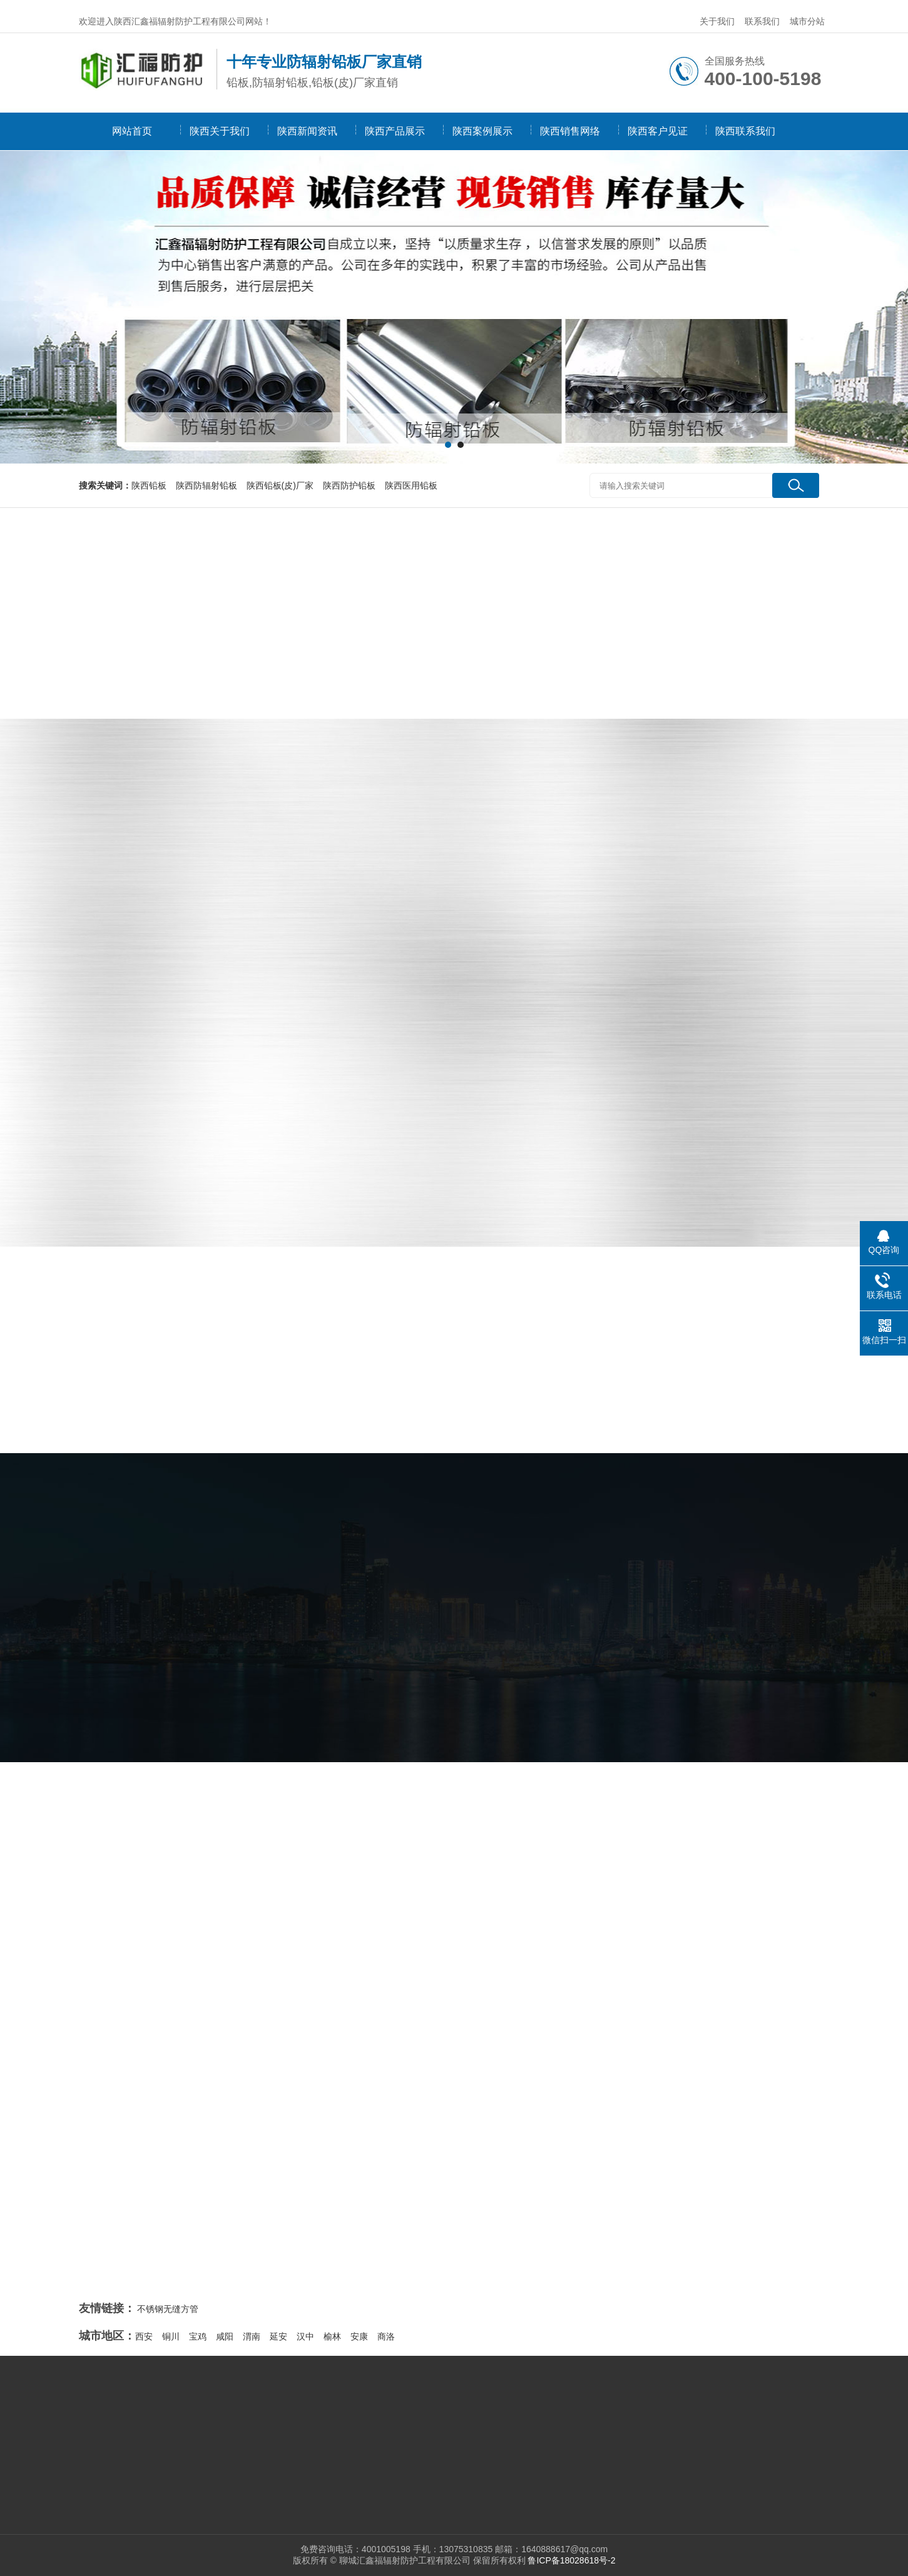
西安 (144, 2336)
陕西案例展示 (482, 131)
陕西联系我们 (745, 131)
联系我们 (762, 21)
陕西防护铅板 (349, 485)
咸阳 (224, 2336)
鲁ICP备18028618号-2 (571, 2560)
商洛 (386, 2336)
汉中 (305, 2336)
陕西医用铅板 (411, 485)
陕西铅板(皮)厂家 (280, 485)
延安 (278, 2336)
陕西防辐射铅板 (206, 485)
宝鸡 (198, 2336)
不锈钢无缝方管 (167, 2309)
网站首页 (132, 131)
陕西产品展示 (395, 131)
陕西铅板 (148, 485)
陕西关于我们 (220, 131)
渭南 (251, 2336)
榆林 (332, 2336)
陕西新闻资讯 (307, 131)
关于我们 (717, 21)
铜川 (171, 2336)
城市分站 (807, 21)
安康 (359, 2336)
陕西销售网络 (570, 131)
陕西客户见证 (658, 131)
